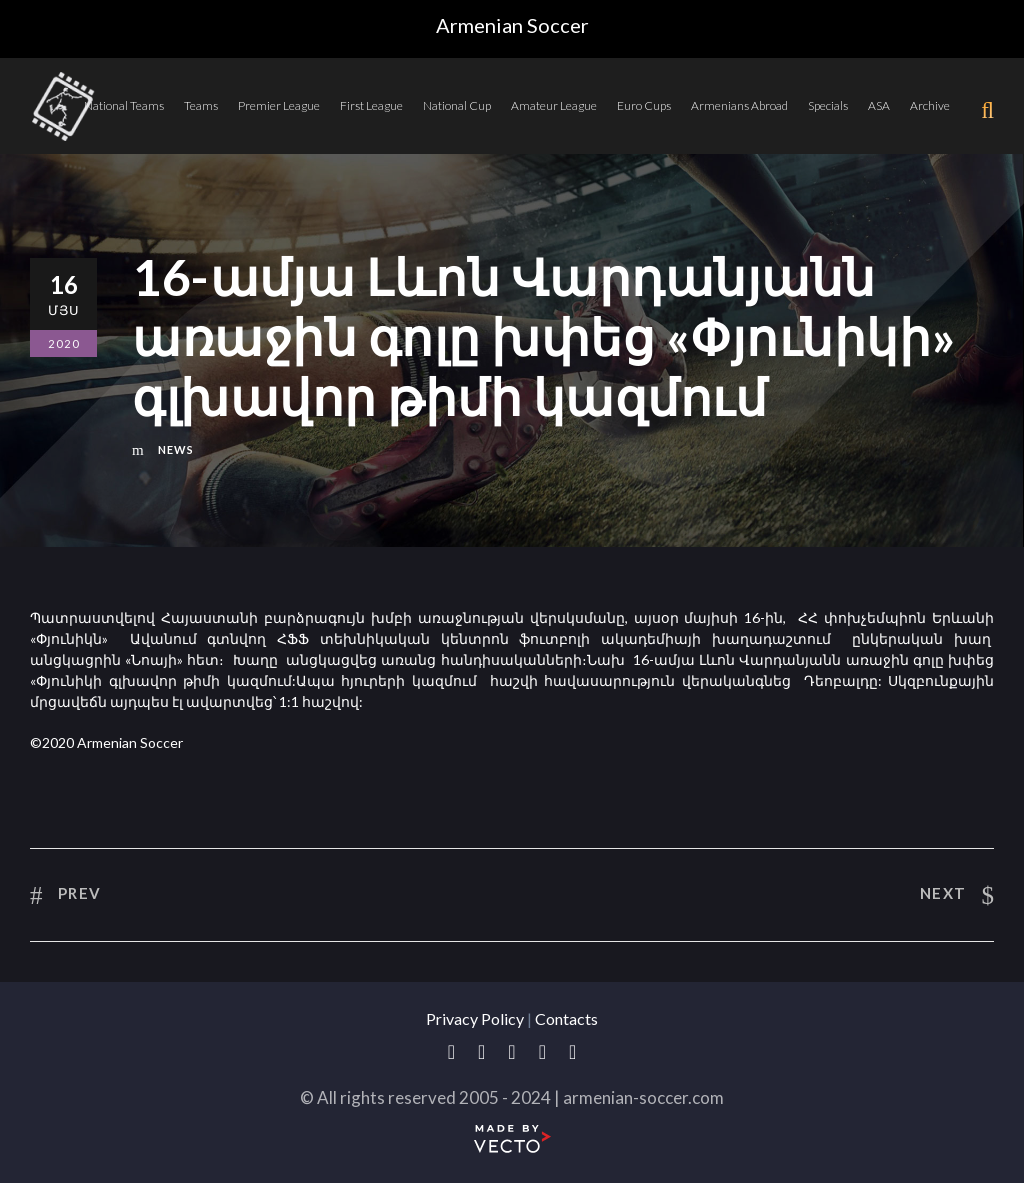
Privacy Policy (475, 1018)
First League (371, 105)
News (176, 449)
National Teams (124, 105)
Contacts (566, 1018)
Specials (828, 105)
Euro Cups (644, 105)
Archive (930, 105)
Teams (201, 105)
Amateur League (554, 105)
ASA (879, 105)
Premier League (279, 105)
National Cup (457, 105)
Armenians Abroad (739, 105)
